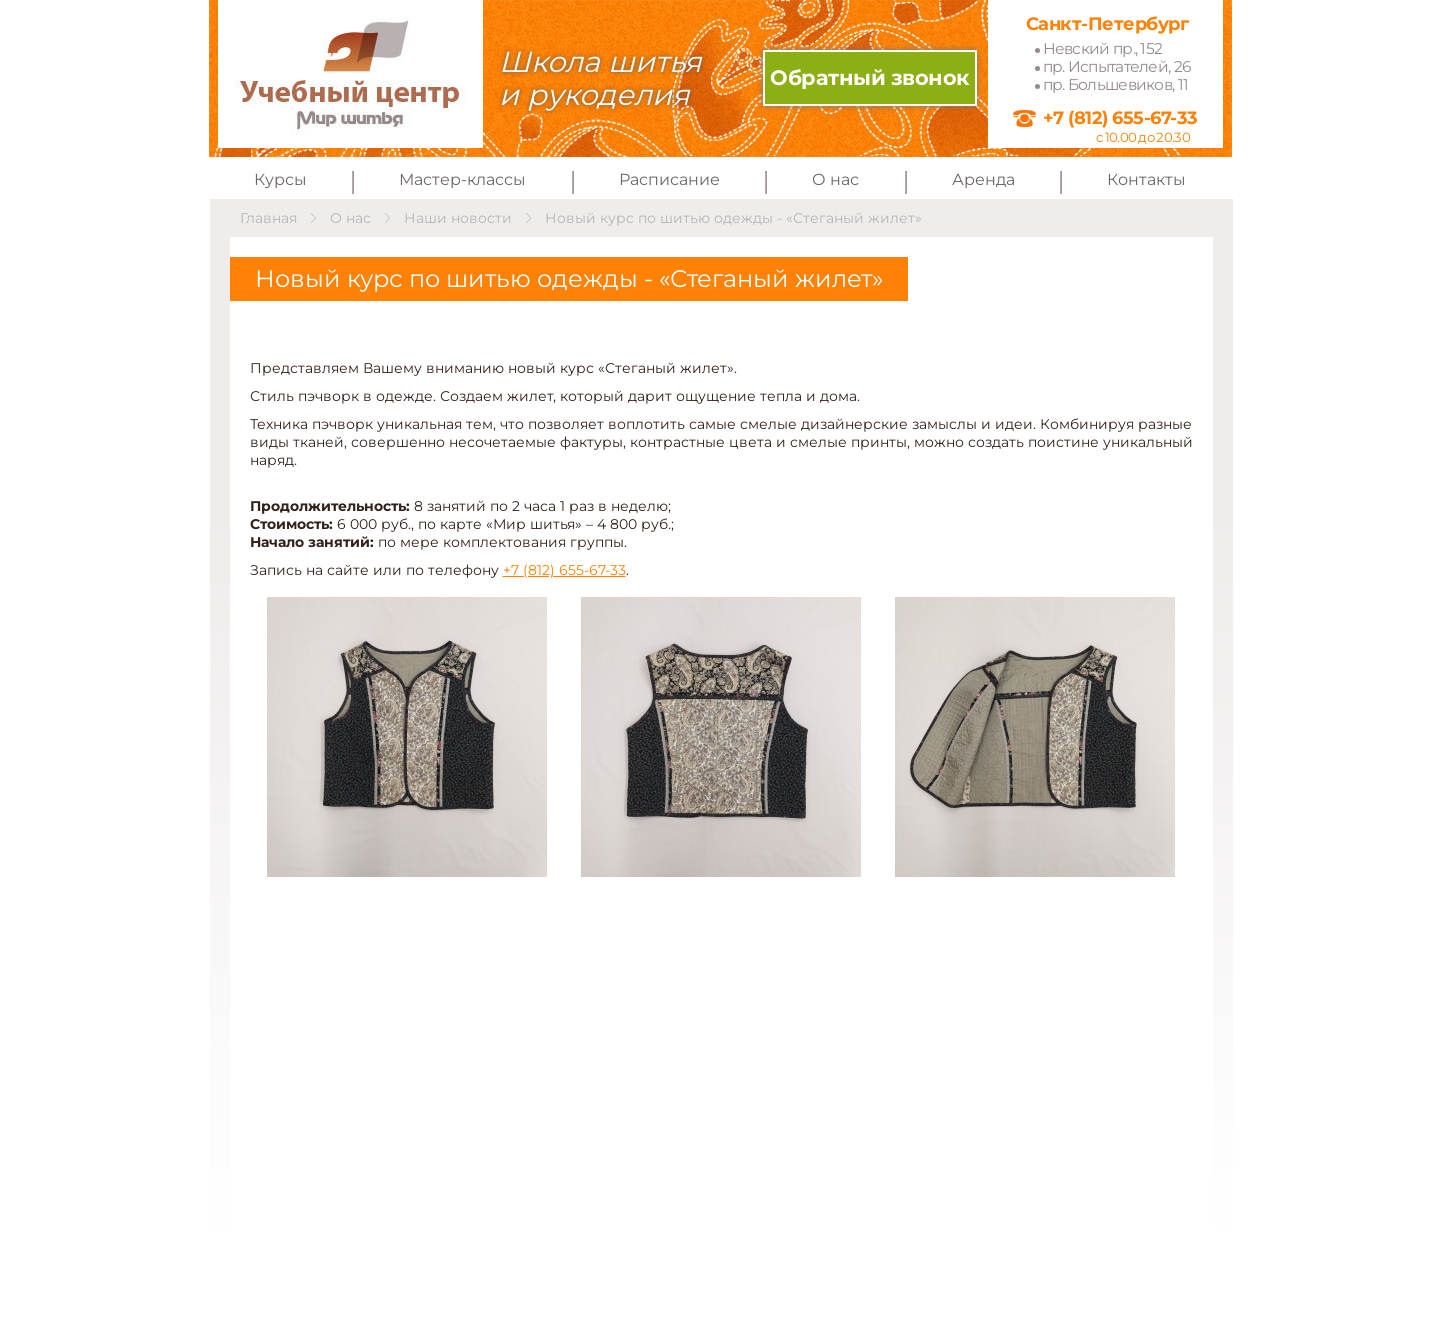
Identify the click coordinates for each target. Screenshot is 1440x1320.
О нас (835, 179)
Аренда (983, 179)
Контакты (1146, 179)
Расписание (669, 179)
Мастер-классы (462, 179)
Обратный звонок (869, 77)
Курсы (280, 179)
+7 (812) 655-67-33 (1120, 117)
